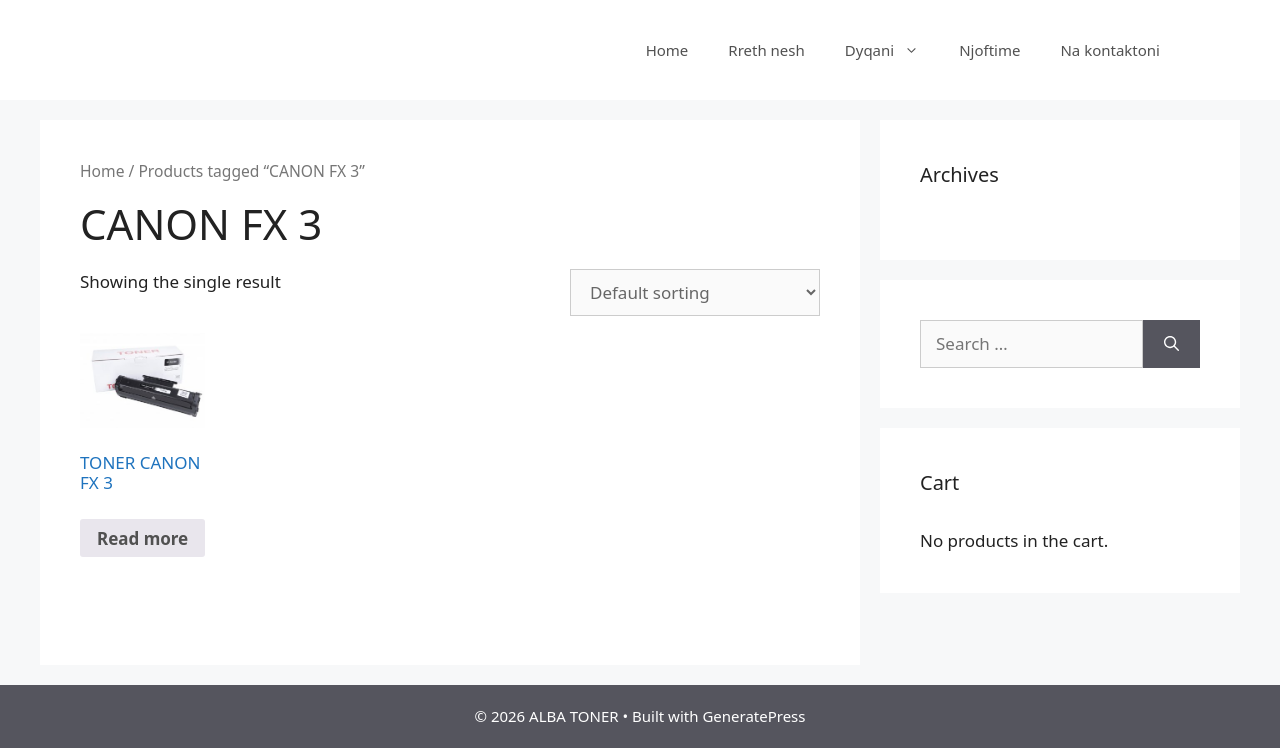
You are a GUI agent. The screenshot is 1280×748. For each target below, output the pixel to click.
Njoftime (989, 50)
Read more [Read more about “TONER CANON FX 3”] (142, 538)
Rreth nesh (766, 50)
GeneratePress (753, 716)
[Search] (1171, 344)
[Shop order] (695, 292)
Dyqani (892, 50)
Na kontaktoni (1110, 50)
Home (667, 50)
